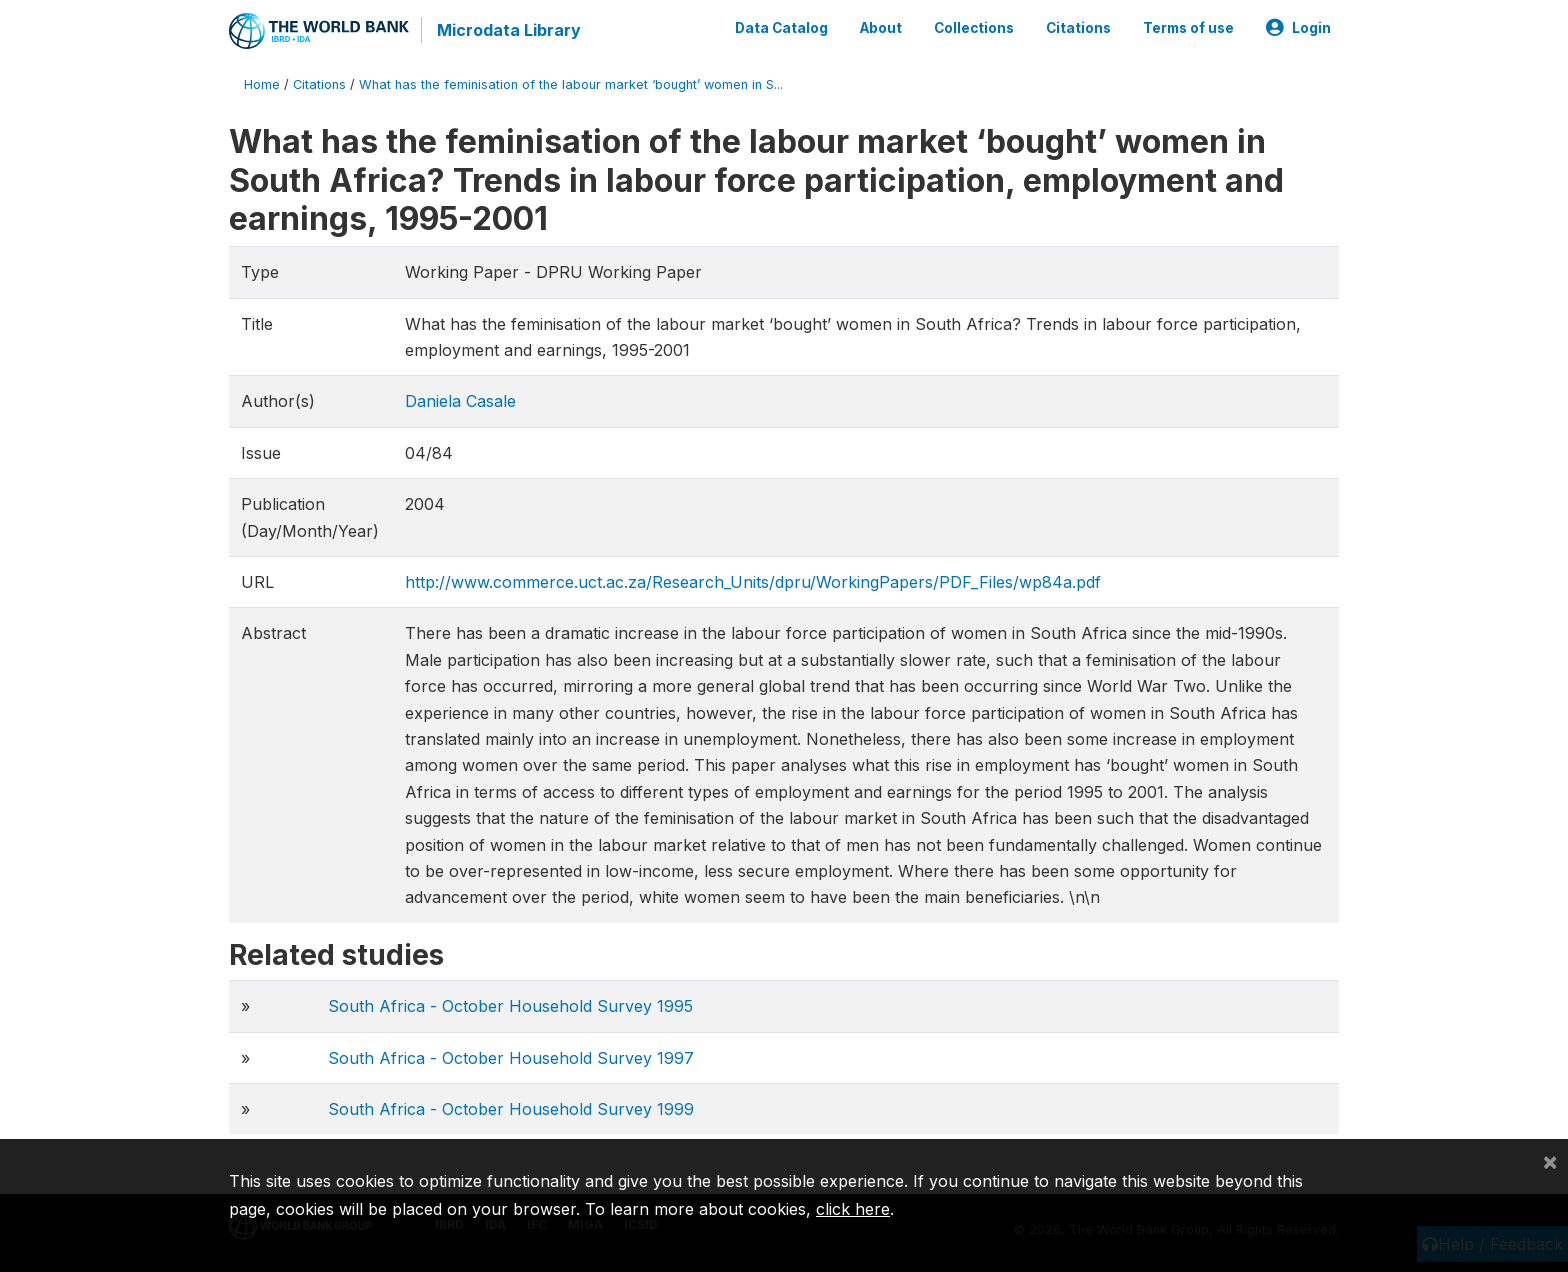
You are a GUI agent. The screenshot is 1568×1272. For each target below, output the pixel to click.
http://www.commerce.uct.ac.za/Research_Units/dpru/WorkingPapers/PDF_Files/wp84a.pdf (753, 582)
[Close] (1550, 1161)
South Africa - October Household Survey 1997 (511, 1058)
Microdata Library (509, 30)
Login (1298, 28)
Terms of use (1188, 28)
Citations (1078, 28)
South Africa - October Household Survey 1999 (511, 1109)
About (881, 28)
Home (262, 84)
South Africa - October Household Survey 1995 (510, 1006)
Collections (974, 28)
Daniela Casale (460, 401)
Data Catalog (781, 28)
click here (853, 1209)
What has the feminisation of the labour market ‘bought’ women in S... (571, 84)
